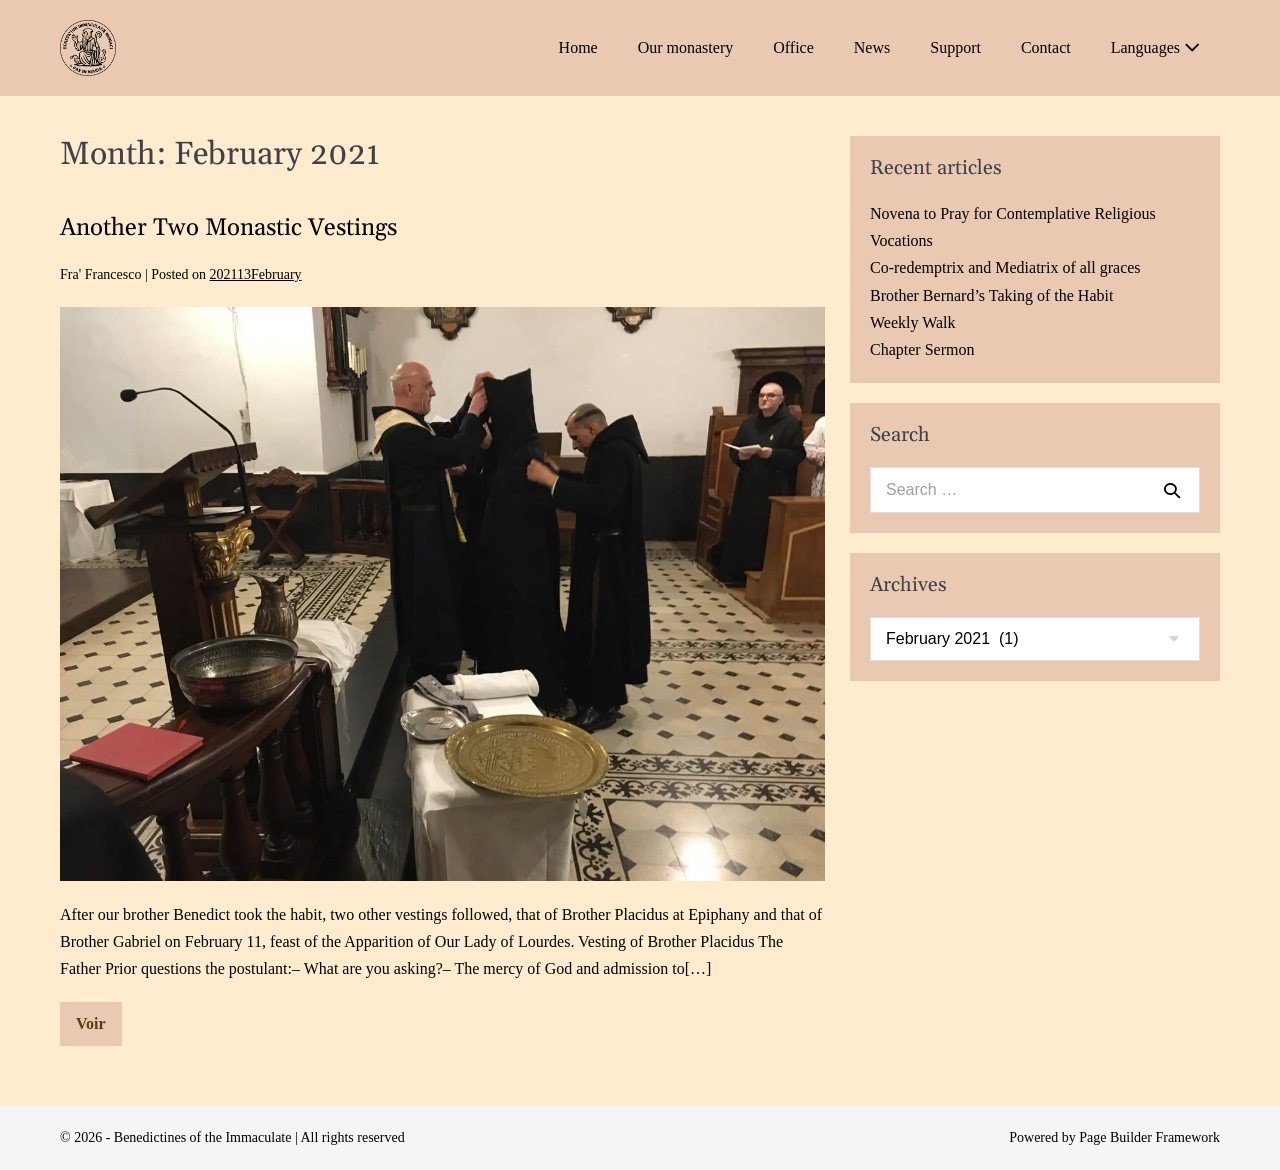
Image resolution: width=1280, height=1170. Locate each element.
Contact (1046, 47)
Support (955, 47)
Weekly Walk (913, 322)
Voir (99, 1030)
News (872, 47)
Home (578, 47)
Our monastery (686, 47)
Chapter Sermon (922, 349)
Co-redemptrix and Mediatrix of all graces (1005, 267)
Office (793, 47)
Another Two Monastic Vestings (228, 228)
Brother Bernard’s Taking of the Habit (991, 295)
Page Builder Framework (1149, 1137)
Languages (1155, 47)
